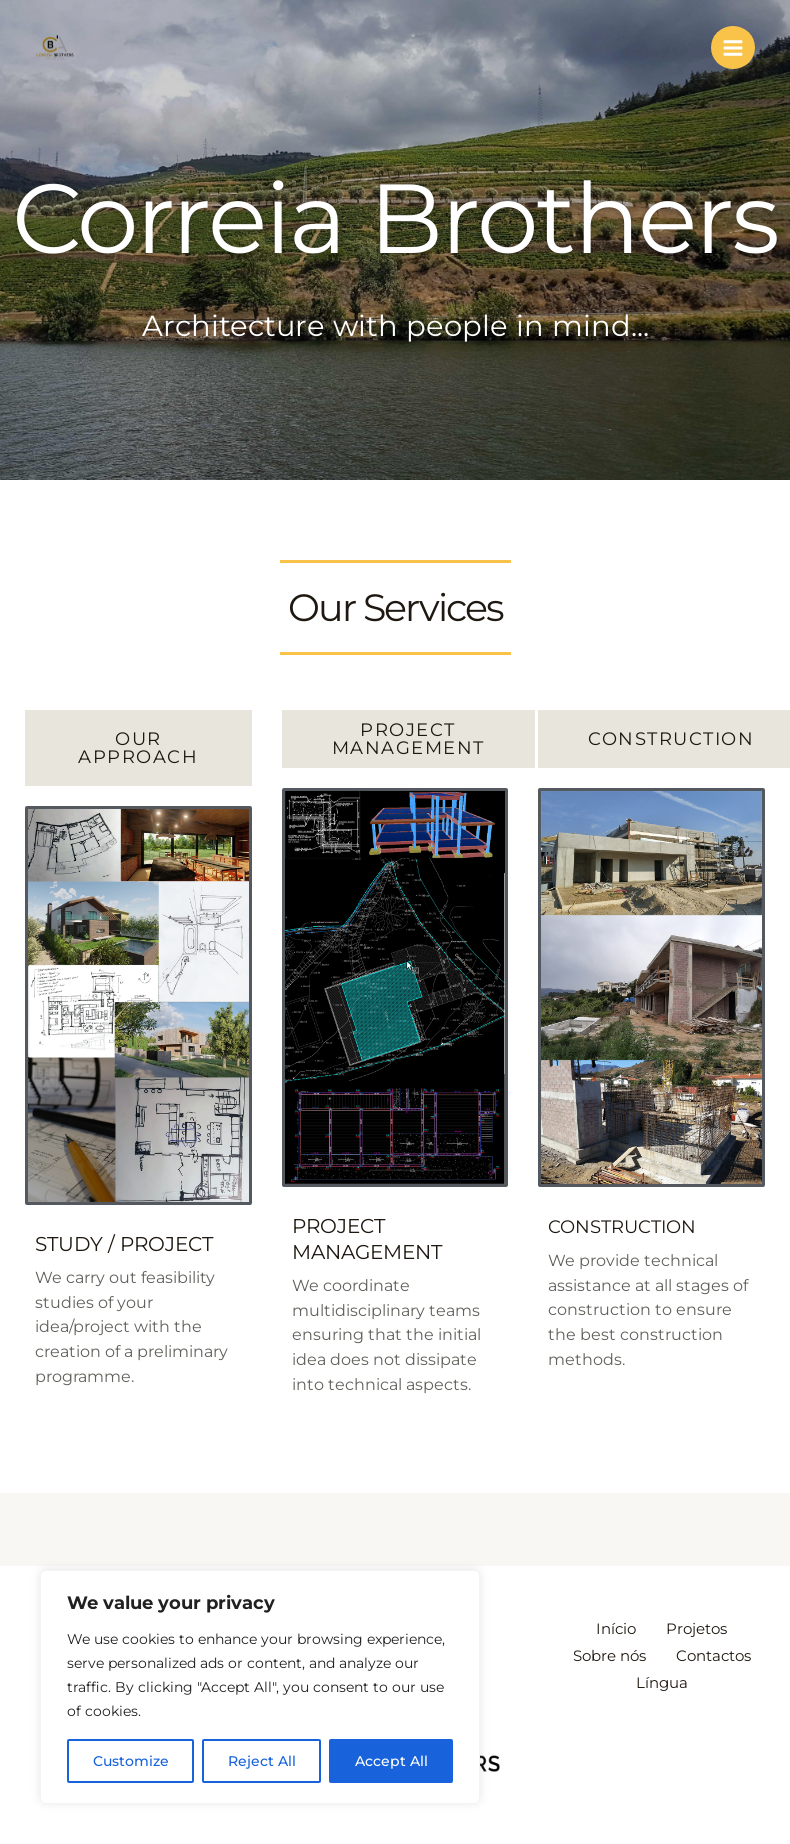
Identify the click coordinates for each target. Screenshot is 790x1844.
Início (611, 1629)
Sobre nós (661, 1654)
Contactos (615, 1678)
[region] (260, 1687)
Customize (131, 1761)
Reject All (262, 1761)
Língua (719, 1678)
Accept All (391, 1761)
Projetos (701, 1629)
